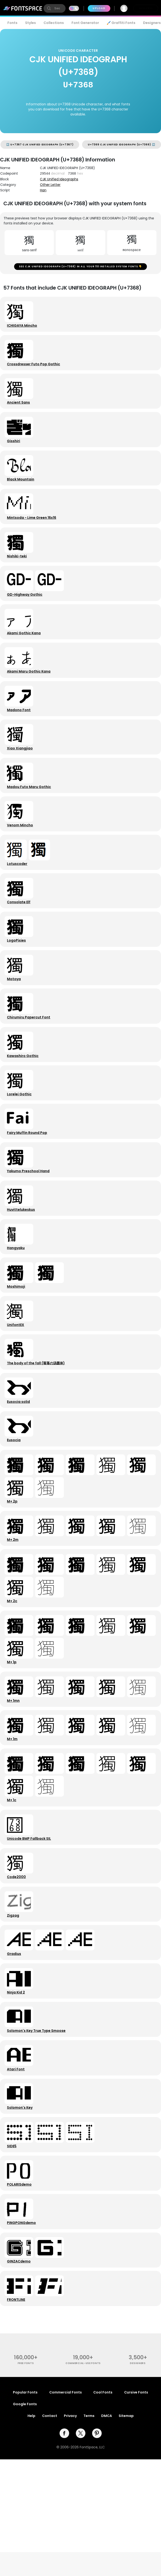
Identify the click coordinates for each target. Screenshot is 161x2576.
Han (43, 190)
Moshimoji (17, 1346)
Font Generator (85, 22)
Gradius (15, 2116)
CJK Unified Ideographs (59, 179)
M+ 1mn (14, 1827)
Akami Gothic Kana (25, 654)
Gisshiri (14, 451)
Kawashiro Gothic (24, 1102)
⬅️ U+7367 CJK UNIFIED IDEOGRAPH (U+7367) (39, 144)
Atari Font (17, 2239)
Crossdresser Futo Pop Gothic (34, 369)
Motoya (15, 1021)
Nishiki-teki (18, 573)
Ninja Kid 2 (17, 2157)
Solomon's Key (21, 2279)
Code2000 (17, 2035)
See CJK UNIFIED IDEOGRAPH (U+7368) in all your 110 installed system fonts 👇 (80, 267)
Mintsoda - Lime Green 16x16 (32, 532)
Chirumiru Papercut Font (29, 1061)
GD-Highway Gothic (26, 613)
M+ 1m (13, 1890)
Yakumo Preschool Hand (29, 1224)
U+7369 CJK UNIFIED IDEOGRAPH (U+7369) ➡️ (121, 144)
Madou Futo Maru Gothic (30, 817)
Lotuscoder (18, 899)
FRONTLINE (17, 2483)
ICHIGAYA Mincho (23, 328)
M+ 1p (13, 1763)
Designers (137, 2548)
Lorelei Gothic (20, 1143)
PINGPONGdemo (22, 2401)
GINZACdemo (20, 2442)
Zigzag (14, 2076)
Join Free (146, 8)
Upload (99, 8)
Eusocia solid (19, 1469)
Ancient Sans (19, 410)
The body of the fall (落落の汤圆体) (37, 1428)
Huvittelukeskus (22, 1265)
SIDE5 (13, 2320)
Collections (54, 22)
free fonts (26, 2548)
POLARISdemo (20, 2361)
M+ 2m (14, 1636)
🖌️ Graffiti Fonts (121, 22)
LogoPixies (17, 980)
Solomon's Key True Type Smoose (37, 2198)
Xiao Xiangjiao (21, 776)
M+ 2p (13, 1573)
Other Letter (50, 184)
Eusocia (15, 1509)
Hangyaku (17, 1306)
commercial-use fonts (83, 2548)
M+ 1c (12, 1954)
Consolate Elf (20, 939)
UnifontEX (16, 1387)
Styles (30, 22)
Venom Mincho (21, 858)
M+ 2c (13, 1700)
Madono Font (20, 736)
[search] (55, 8)
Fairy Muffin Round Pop (28, 1184)
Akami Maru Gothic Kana (30, 695)
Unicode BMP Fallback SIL (30, 1994)
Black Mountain (21, 491)
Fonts (12, 22)
